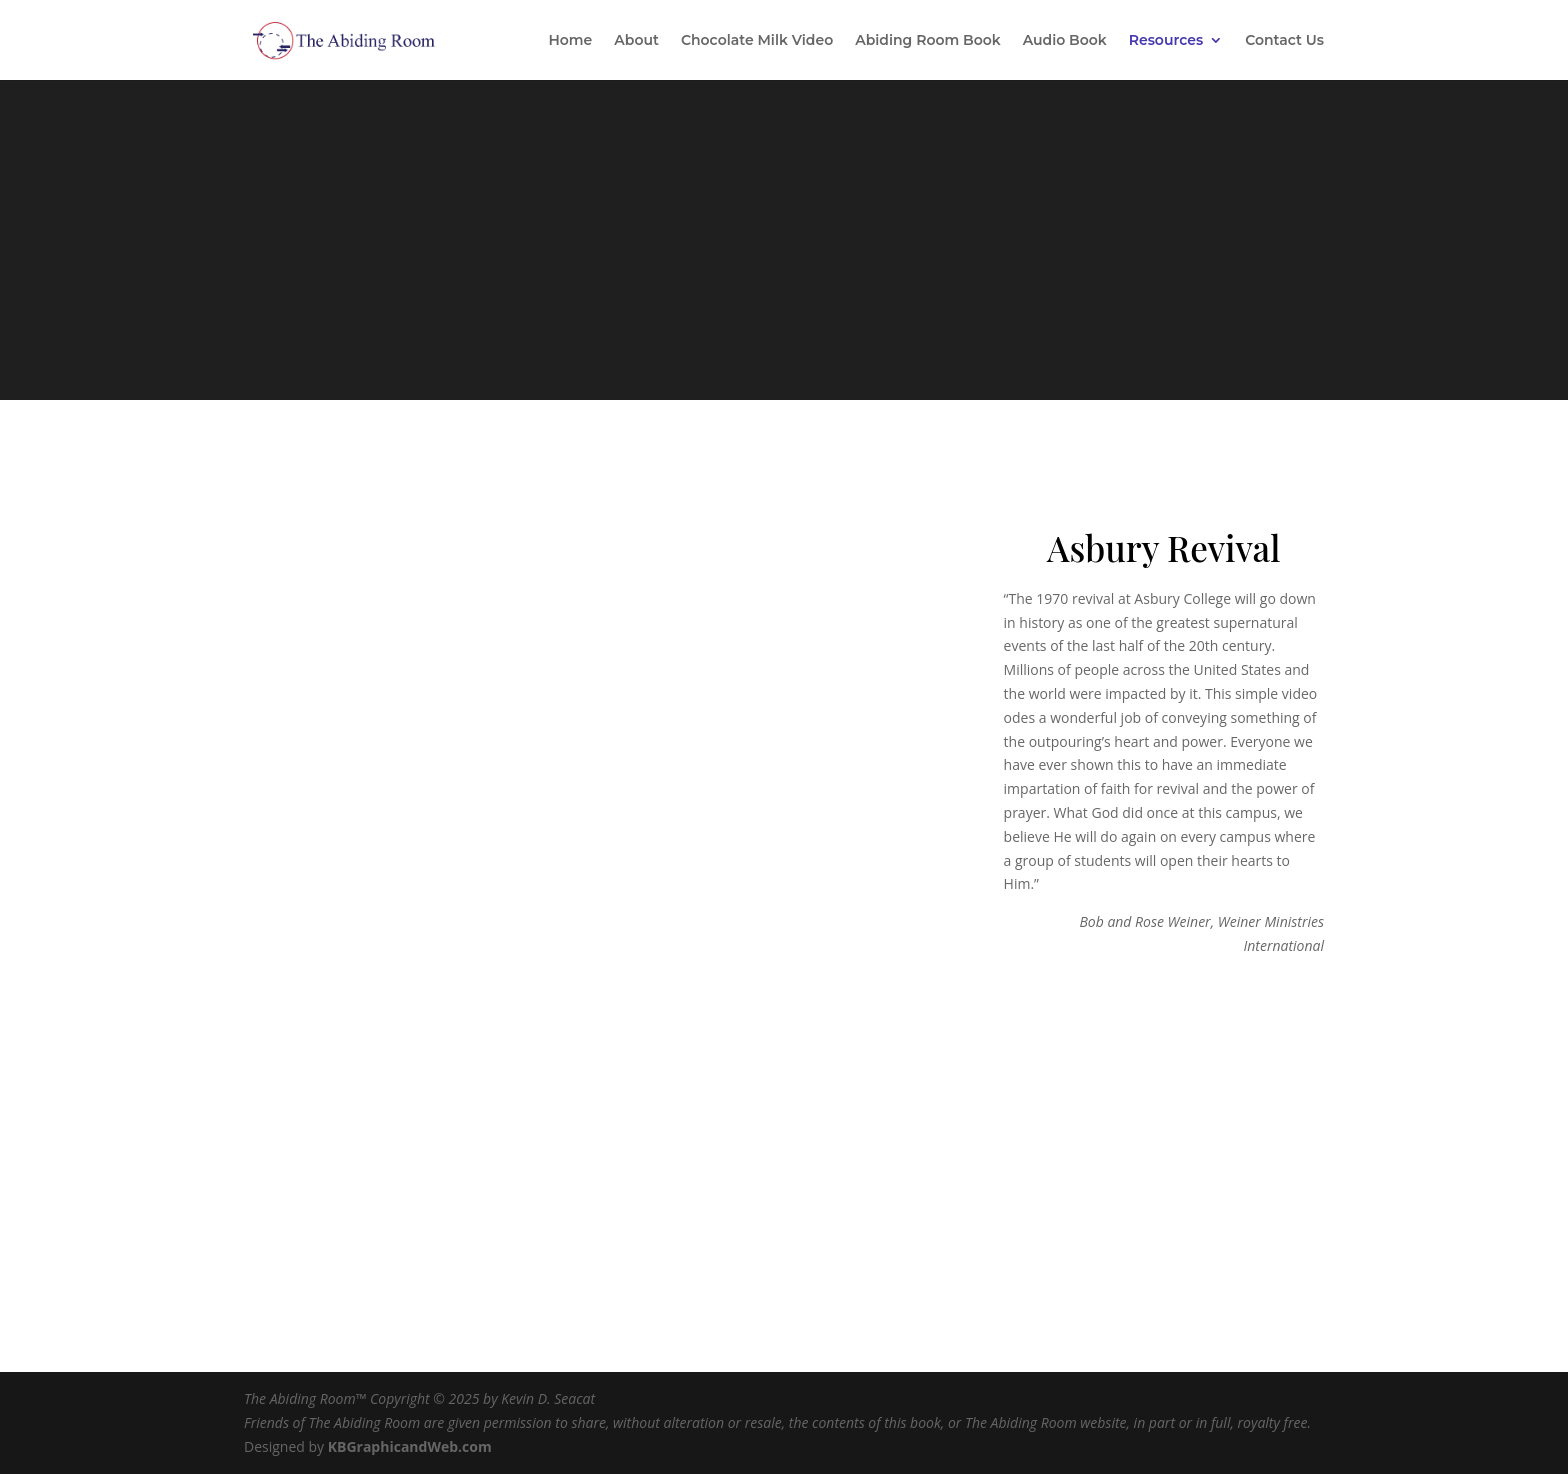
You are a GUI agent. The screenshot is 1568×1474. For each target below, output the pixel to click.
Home (570, 41)
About (636, 41)
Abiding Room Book (928, 41)
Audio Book (1065, 41)
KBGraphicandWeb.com (410, 1446)
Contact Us (1284, 41)
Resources (1166, 41)
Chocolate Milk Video (757, 41)
